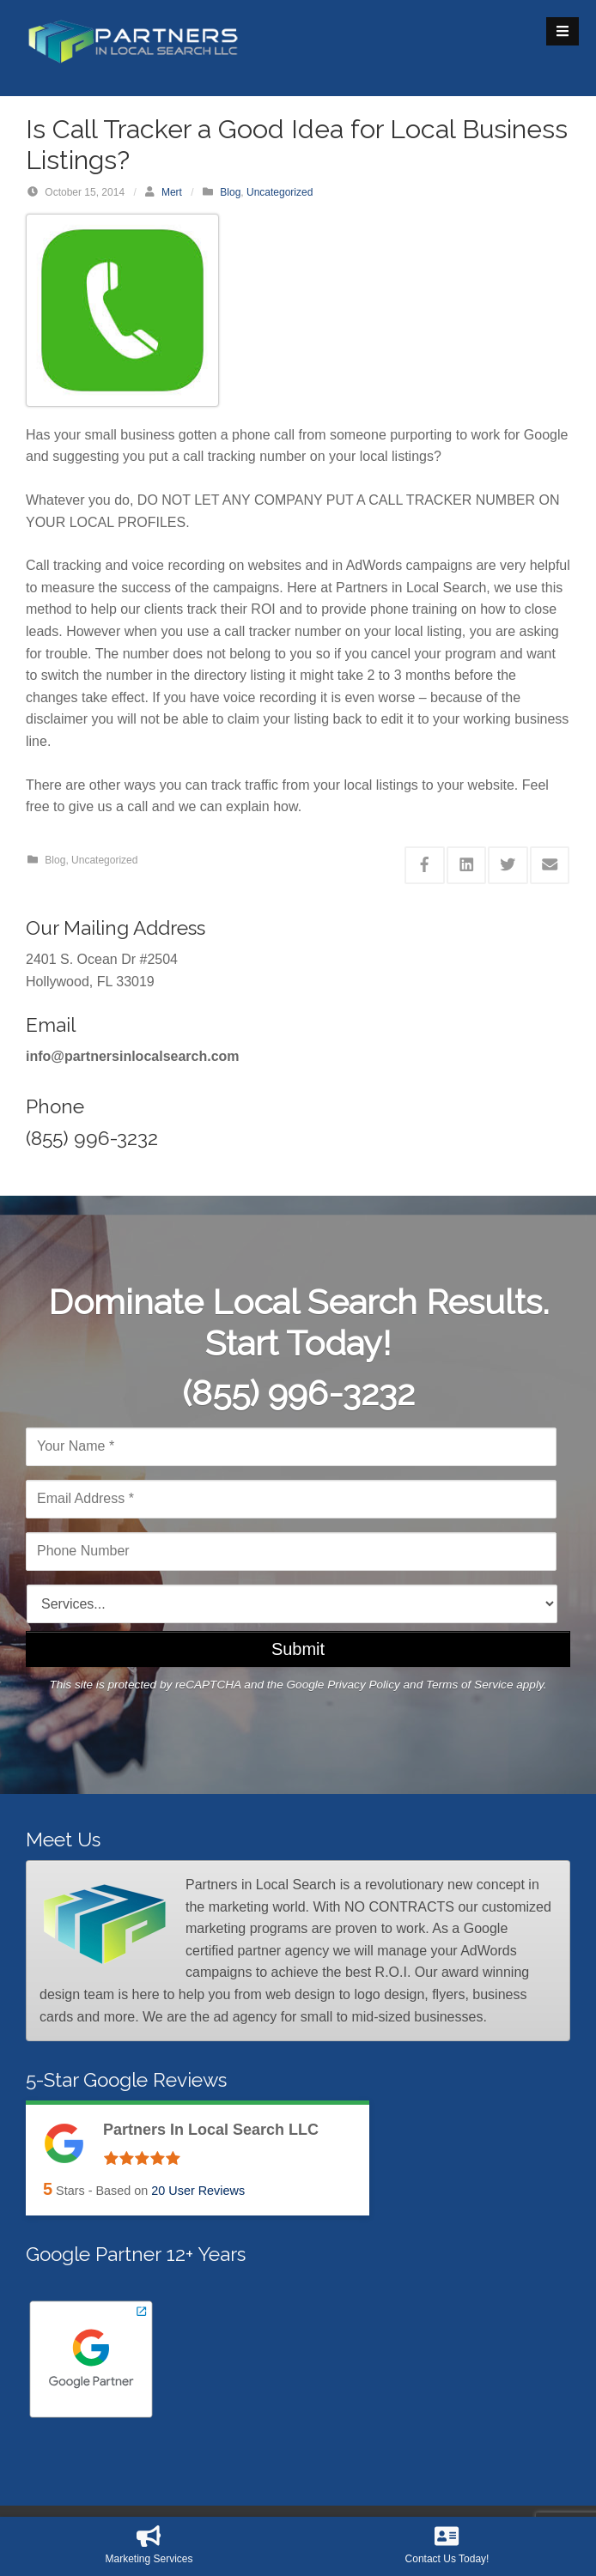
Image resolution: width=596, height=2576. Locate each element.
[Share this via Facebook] (424, 865)
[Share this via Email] (550, 865)
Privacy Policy (363, 1684)
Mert (171, 192)
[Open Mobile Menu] (562, 31)
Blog (230, 192)
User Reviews (198, 2190)
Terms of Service (469, 1684)
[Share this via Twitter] (508, 865)
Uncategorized (279, 192)
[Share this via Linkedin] (467, 865)
